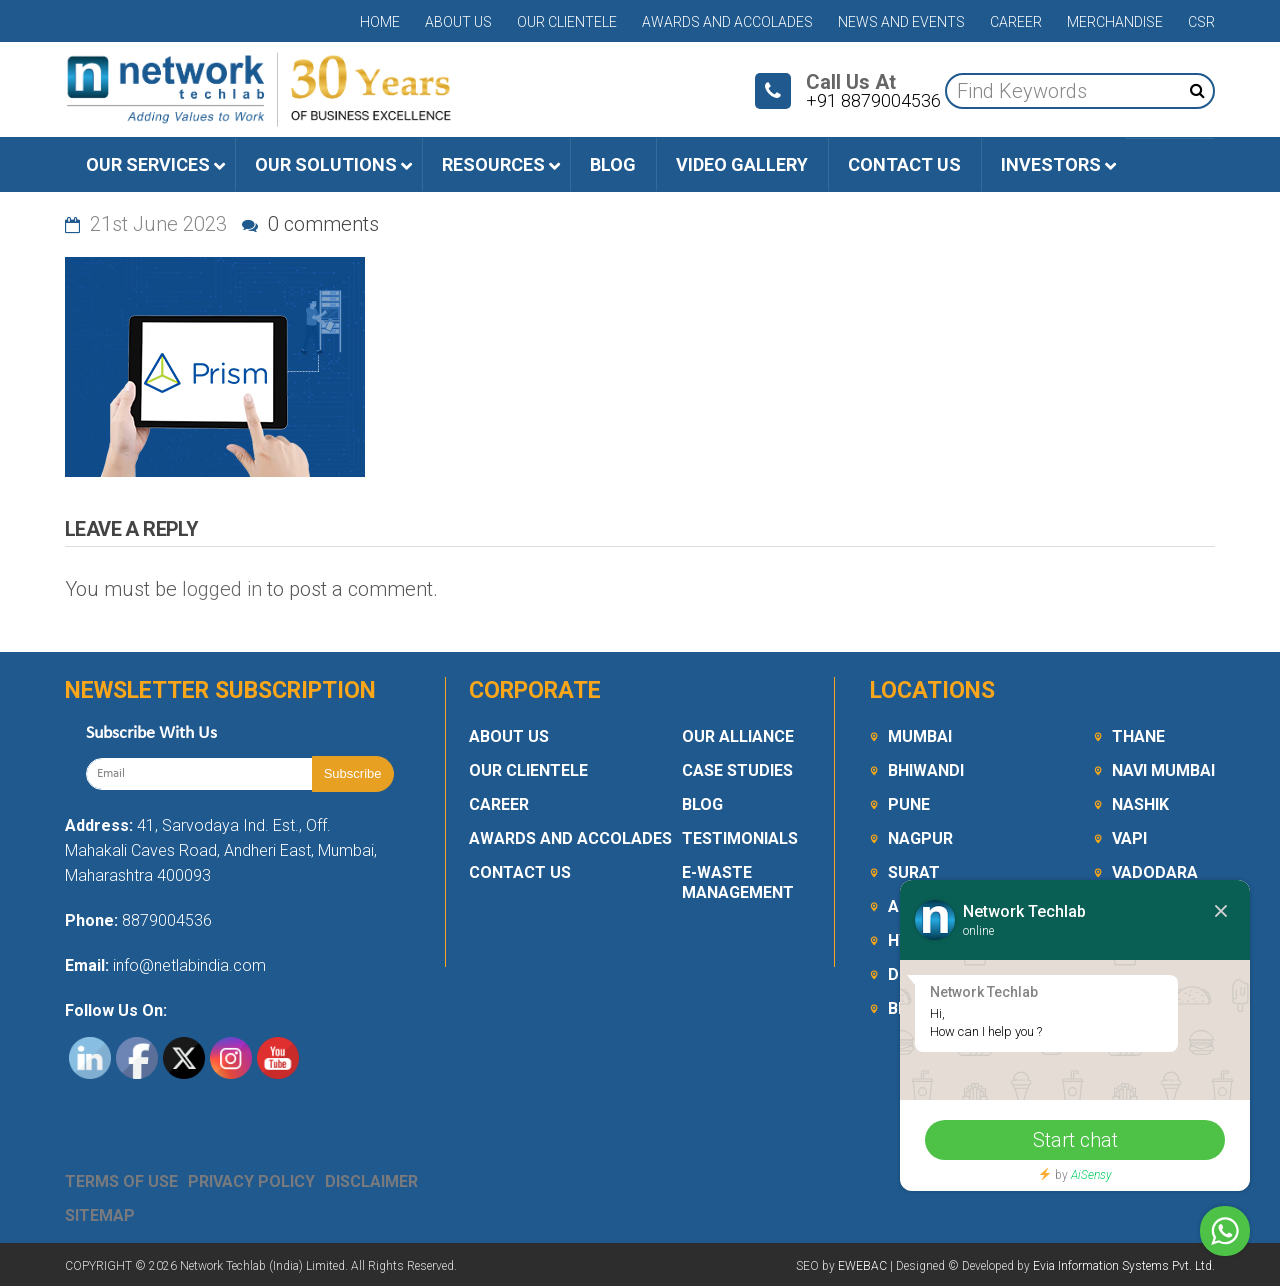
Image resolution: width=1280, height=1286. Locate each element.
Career (1016, 22)
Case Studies (737, 770)
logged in (222, 589)
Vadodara (1155, 872)
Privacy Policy (251, 1181)
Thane (1138, 736)
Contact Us (520, 872)
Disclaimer (371, 1181)
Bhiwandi (926, 770)
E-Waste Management (738, 882)
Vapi (1129, 838)
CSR (1201, 22)
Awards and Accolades (727, 22)
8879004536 (167, 920)
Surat (914, 872)
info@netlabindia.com (187, 965)
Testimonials (740, 838)
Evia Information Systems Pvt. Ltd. (1124, 1266)
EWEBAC (862, 1266)
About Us (458, 22)
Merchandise (1115, 22)
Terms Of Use (121, 1181)
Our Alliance (738, 736)
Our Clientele (567, 22)
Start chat (1075, 1140)
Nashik (1140, 804)
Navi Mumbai (1163, 770)
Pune (909, 804)
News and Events (901, 22)
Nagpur (920, 838)
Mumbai (920, 736)
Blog (702, 804)
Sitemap (100, 1215)
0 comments (310, 224)
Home (380, 22)
